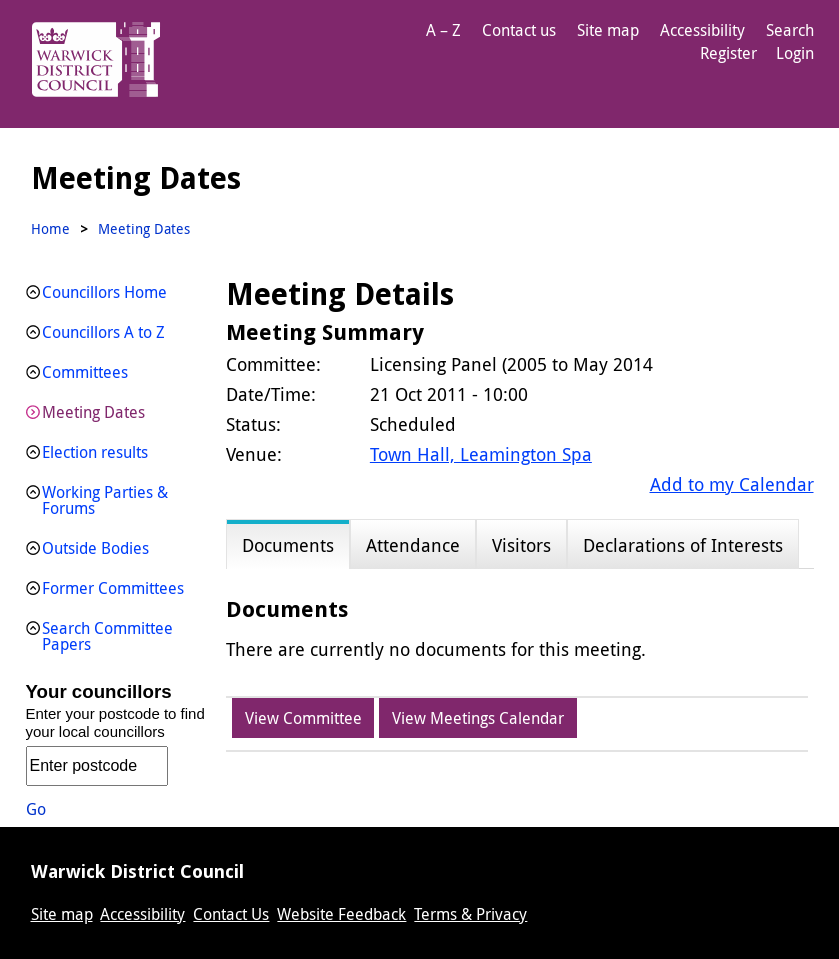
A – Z (443, 30)
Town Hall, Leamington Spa (481, 454)
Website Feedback (341, 914)
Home (50, 228)
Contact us (519, 30)
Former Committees (113, 588)
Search (790, 30)
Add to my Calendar (732, 484)
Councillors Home (104, 292)
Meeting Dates (93, 412)
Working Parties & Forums (105, 500)
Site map (608, 30)
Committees (85, 372)
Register (728, 53)
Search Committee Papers (107, 636)
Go (36, 809)
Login (795, 53)
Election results (95, 452)
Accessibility (702, 30)
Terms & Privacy (470, 914)
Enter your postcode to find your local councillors (115, 722)
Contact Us (231, 914)
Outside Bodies (95, 548)
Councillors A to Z (103, 332)
